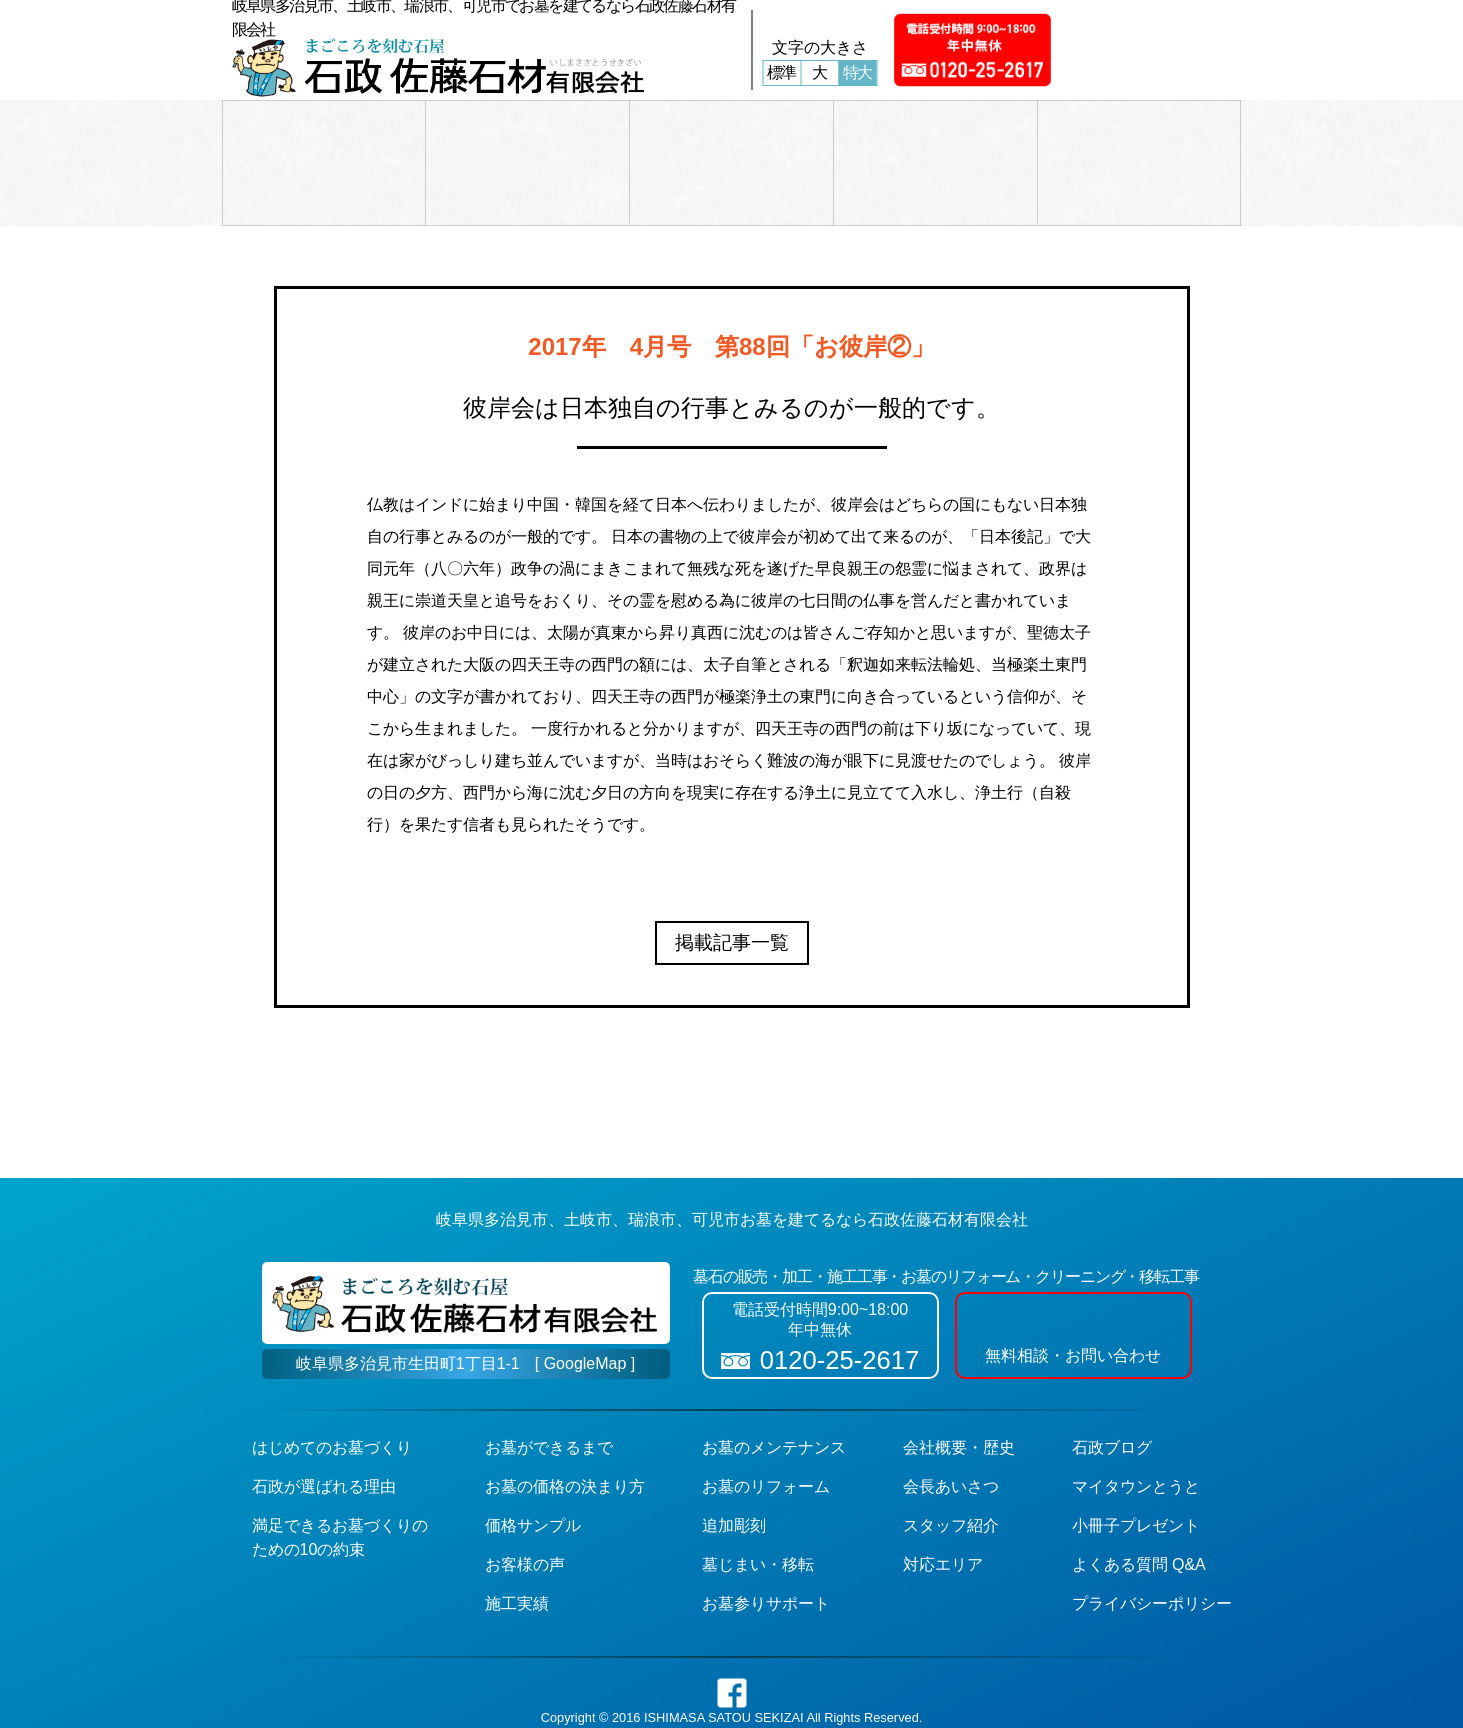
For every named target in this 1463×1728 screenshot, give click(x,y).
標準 (781, 72)
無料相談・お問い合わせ (1073, 1334)
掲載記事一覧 (732, 942)
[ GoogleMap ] (585, 1363)
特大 (857, 72)
